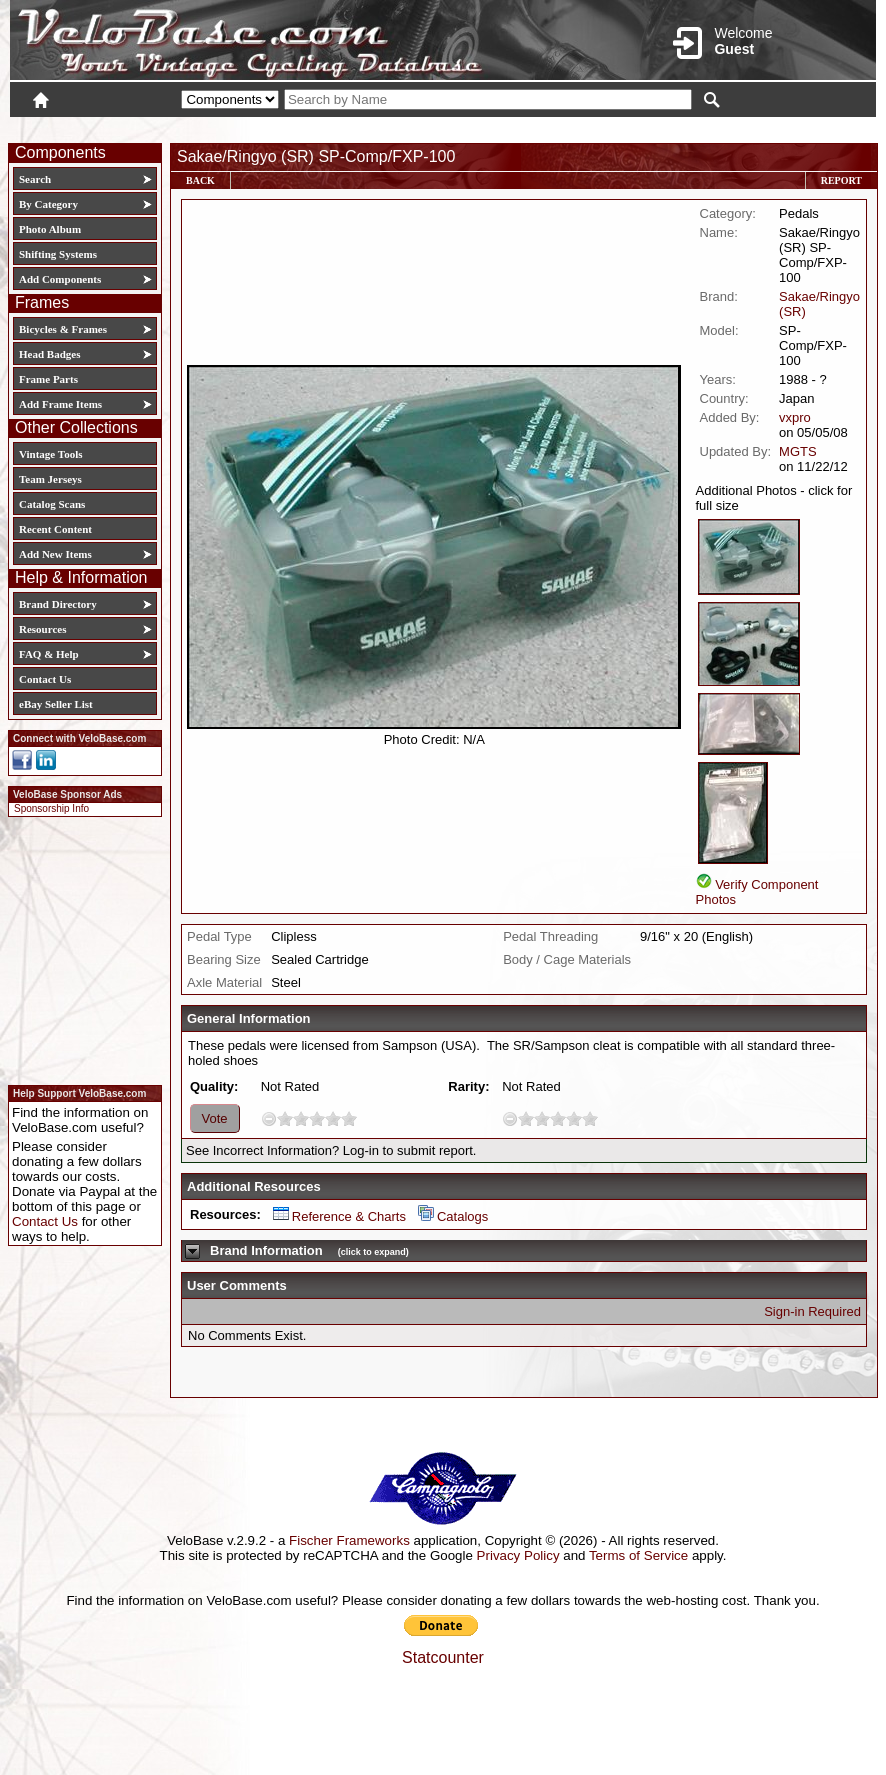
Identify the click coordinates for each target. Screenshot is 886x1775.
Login (698, 127)
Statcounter (443, 1657)
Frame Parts (48, 379)
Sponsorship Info (51, 808)
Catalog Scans (52, 504)
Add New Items (55, 554)
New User (764, 127)
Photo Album (50, 229)
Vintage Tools (50, 454)
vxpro (795, 417)
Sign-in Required (812, 1311)
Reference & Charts (339, 1216)
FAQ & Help (49, 654)
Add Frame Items (60, 404)
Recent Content (55, 529)
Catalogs (453, 1216)
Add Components (60, 279)
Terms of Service (638, 1555)
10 (349, 1118)
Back (200, 180)
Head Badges (49, 354)
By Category (48, 204)
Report (841, 180)
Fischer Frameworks (349, 1540)
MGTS (798, 451)
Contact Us (45, 679)
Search (35, 179)
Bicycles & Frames (64, 329)
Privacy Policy (518, 1555)
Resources (42, 629)
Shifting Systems (58, 254)
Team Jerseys (50, 479)
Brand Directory (58, 604)
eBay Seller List (56, 704)
